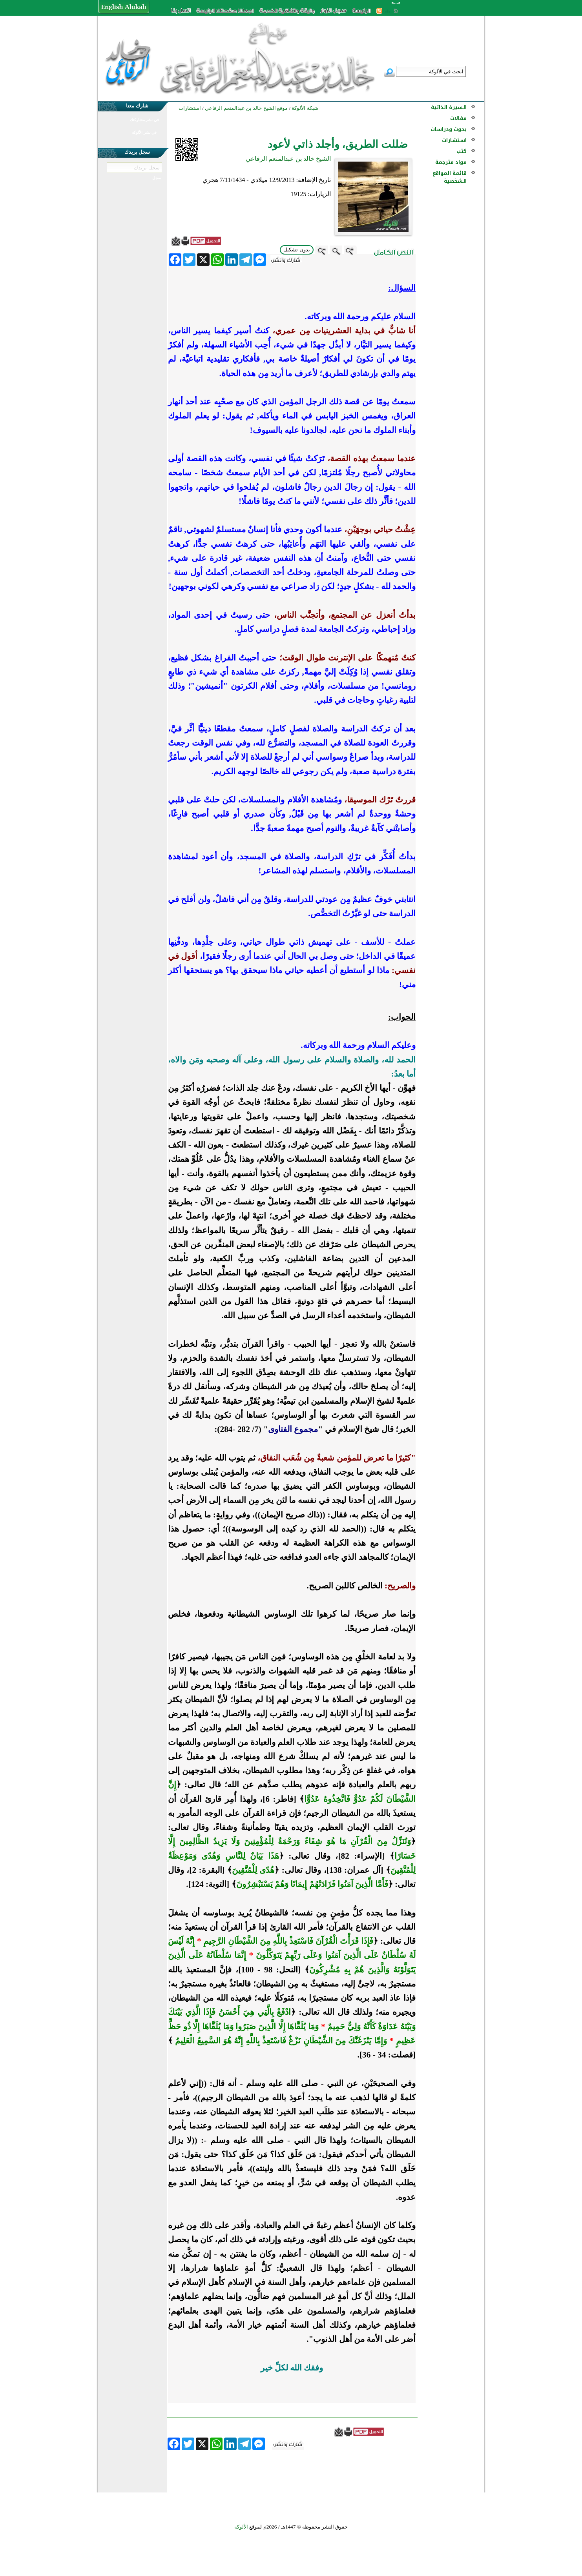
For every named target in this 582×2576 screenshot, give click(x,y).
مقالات (458, 118)
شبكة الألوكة (305, 108)
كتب (461, 151)
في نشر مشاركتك (144, 120)
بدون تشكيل (296, 250)
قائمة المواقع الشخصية (449, 177)
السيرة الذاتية (449, 107)
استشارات (454, 140)
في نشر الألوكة (144, 132)
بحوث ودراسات (449, 129)
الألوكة (241, 2527)
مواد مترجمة (451, 162)
